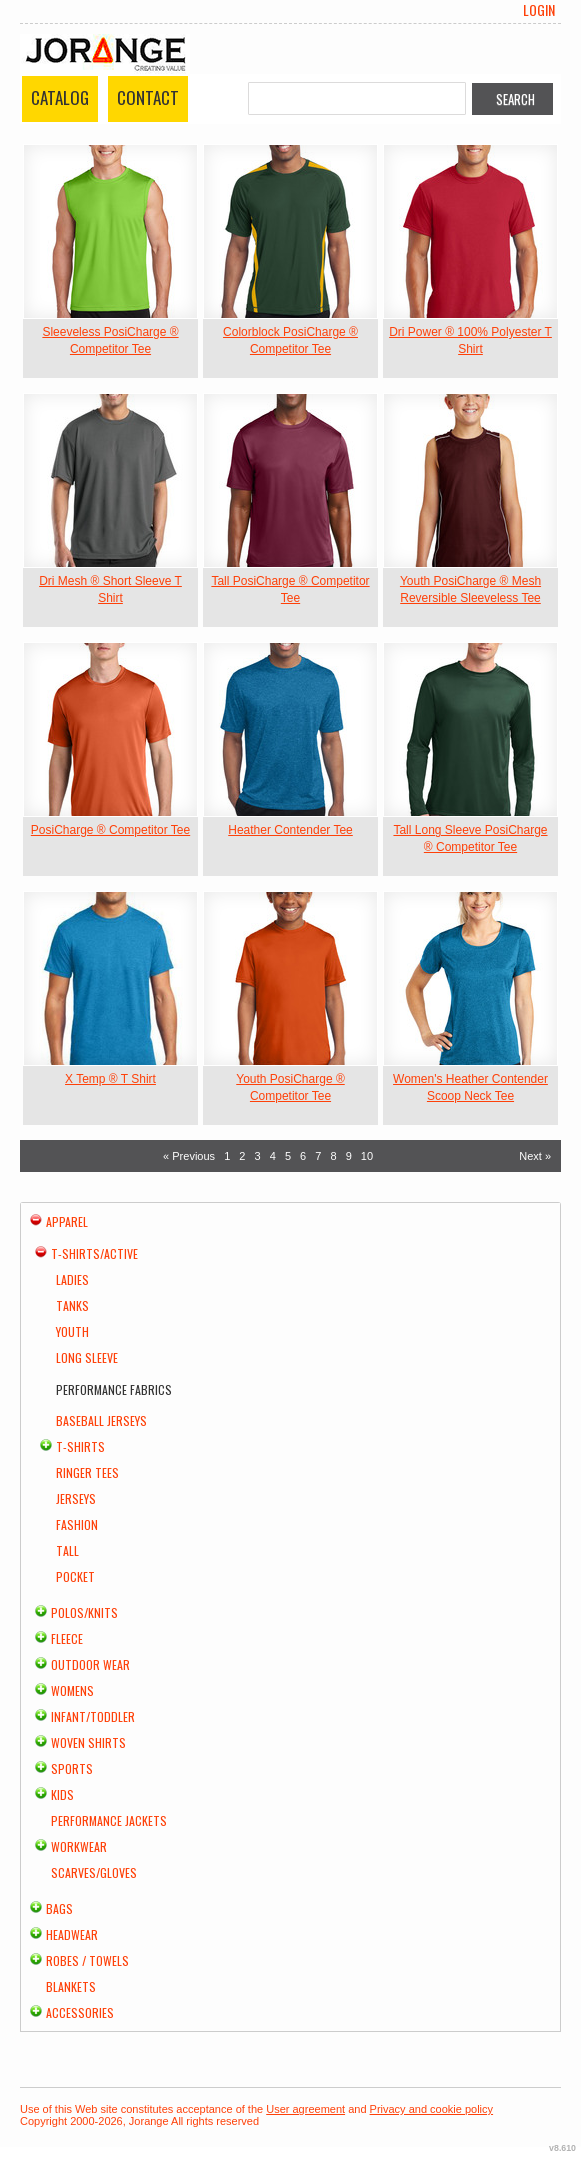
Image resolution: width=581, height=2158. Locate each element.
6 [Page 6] (303, 1156)
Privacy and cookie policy (432, 2109)
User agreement (305, 2109)
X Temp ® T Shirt (110, 1079)
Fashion (77, 1524)
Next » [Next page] (535, 1156)
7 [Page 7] (318, 1156)
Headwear (72, 1934)
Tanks (72, 1305)
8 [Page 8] (333, 1156)
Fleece (67, 1638)
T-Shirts (80, 1446)
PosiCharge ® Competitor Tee (110, 830)
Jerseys (76, 1498)
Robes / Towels (87, 1960)
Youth (72, 1331)
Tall (67, 1550)
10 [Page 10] (367, 1156)
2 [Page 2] (242, 1156)
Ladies (72, 1279)
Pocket (75, 1576)
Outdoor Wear (90, 1664)
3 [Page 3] (258, 1156)
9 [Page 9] (349, 1156)
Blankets (71, 1986)
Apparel (67, 1221)
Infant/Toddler (93, 1716)
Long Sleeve (87, 1357)
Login (539, 10)
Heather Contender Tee (290, 830)
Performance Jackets (109, 1820)
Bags (59, 1908)
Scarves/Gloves (94, 1872)
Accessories (80, 2012)
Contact (148, 97)
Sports (72, 1768)
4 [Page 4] (273, 1156)
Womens (72, 1690)
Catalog (60, 97)
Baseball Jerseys (101, 1420)
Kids (62, 1794)
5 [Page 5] (288, 1156)
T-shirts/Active (94, 1253)
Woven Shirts (88, 1742)
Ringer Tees (87, 1472)
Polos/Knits (84, 1612)
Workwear (79, 1846)
